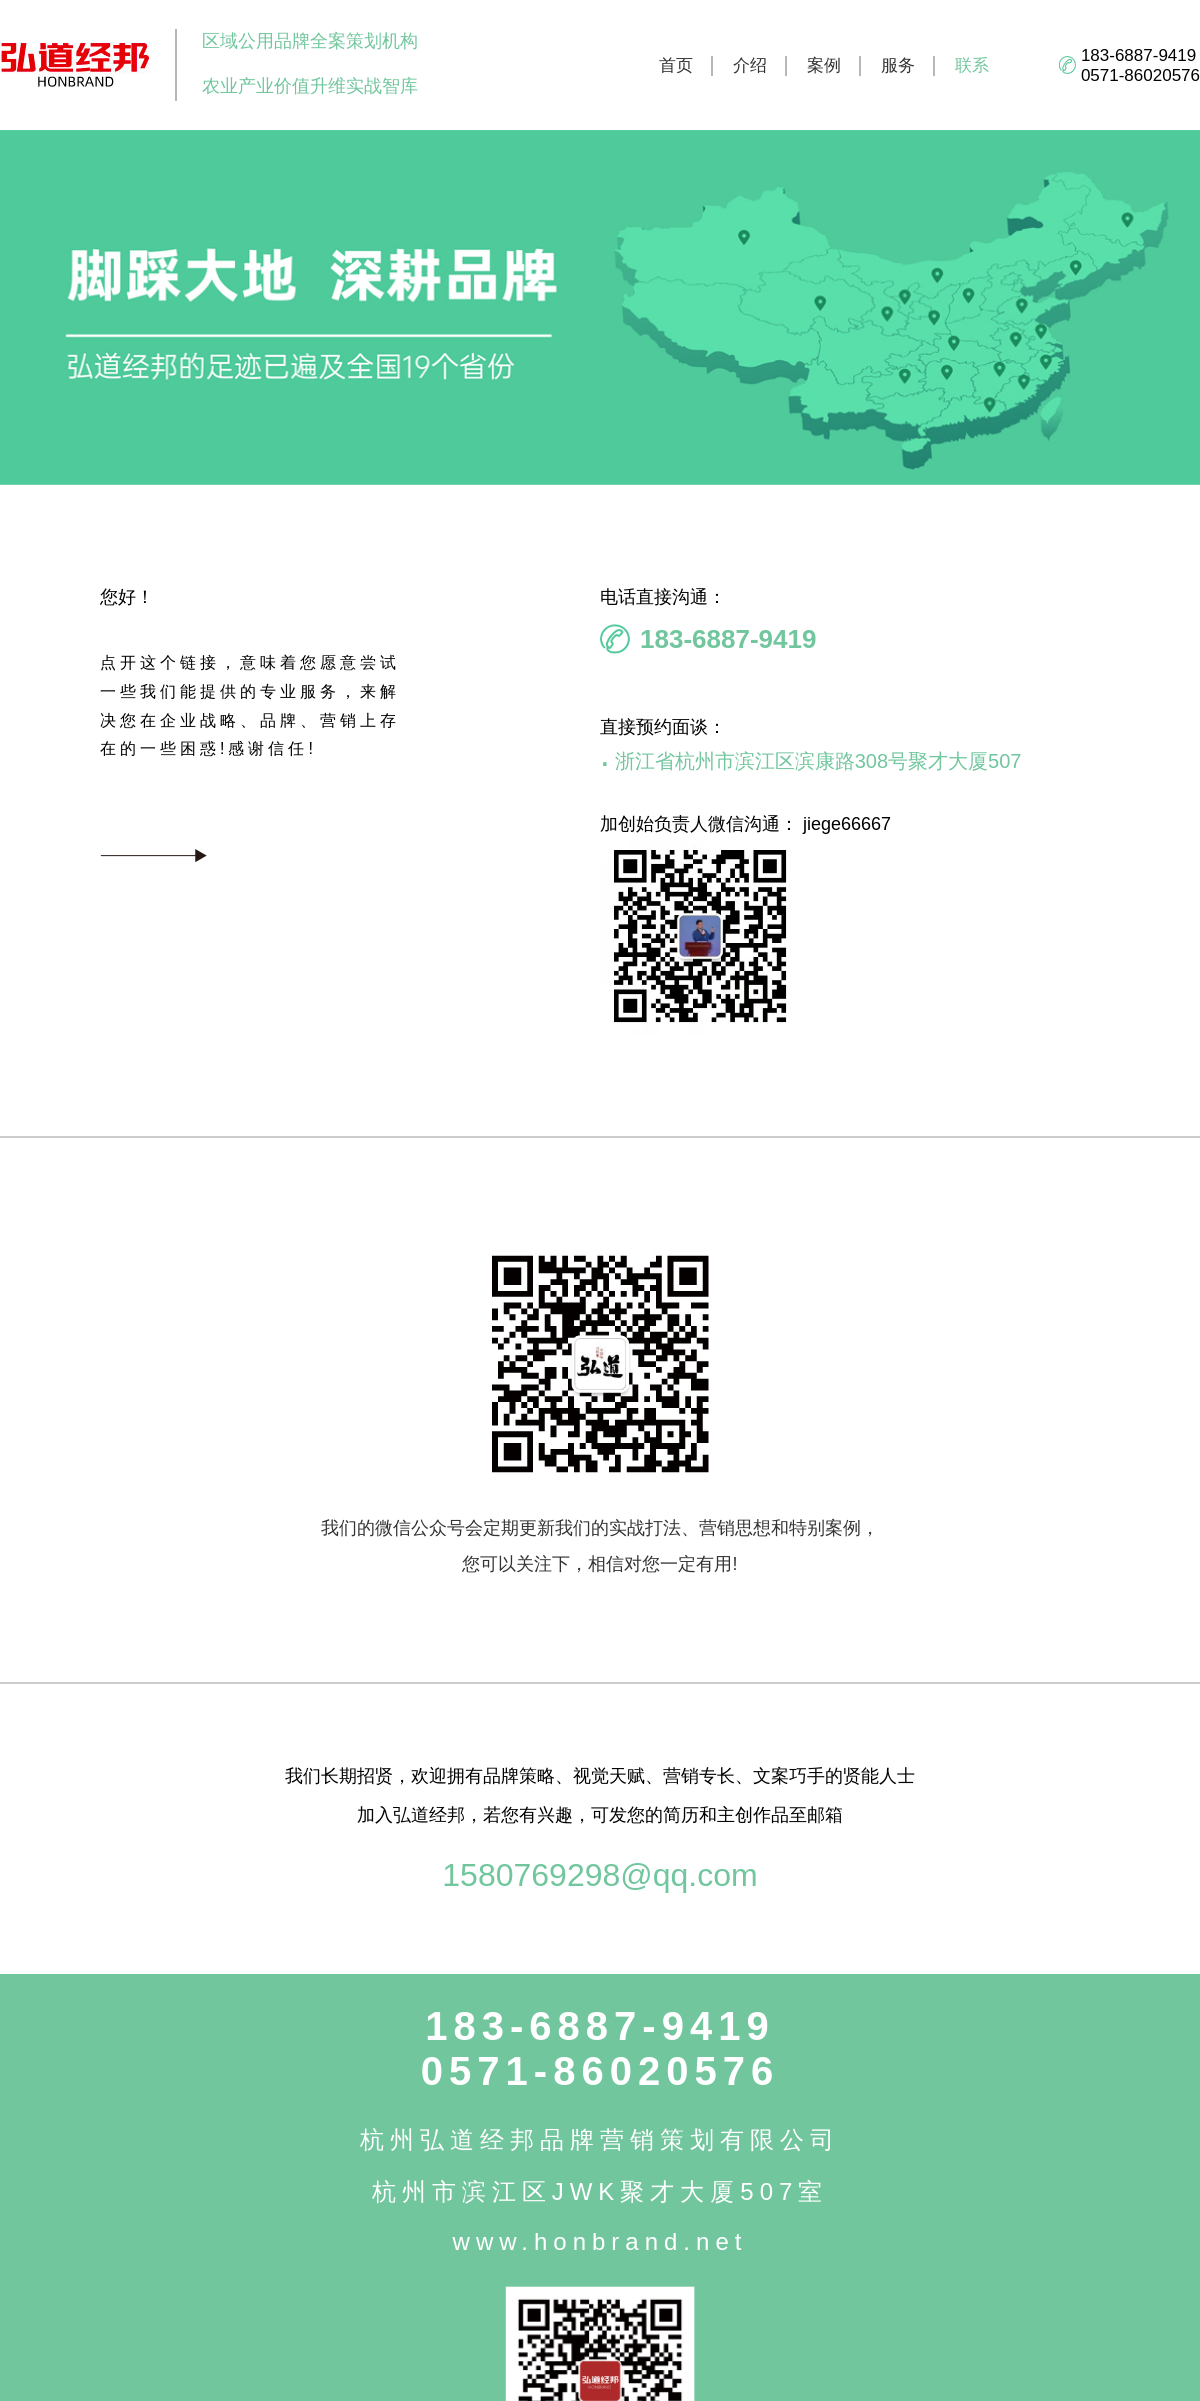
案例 (824, 65)
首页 (676, 65)
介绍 (750, 65)
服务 (898, 65)
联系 (972, 65)
